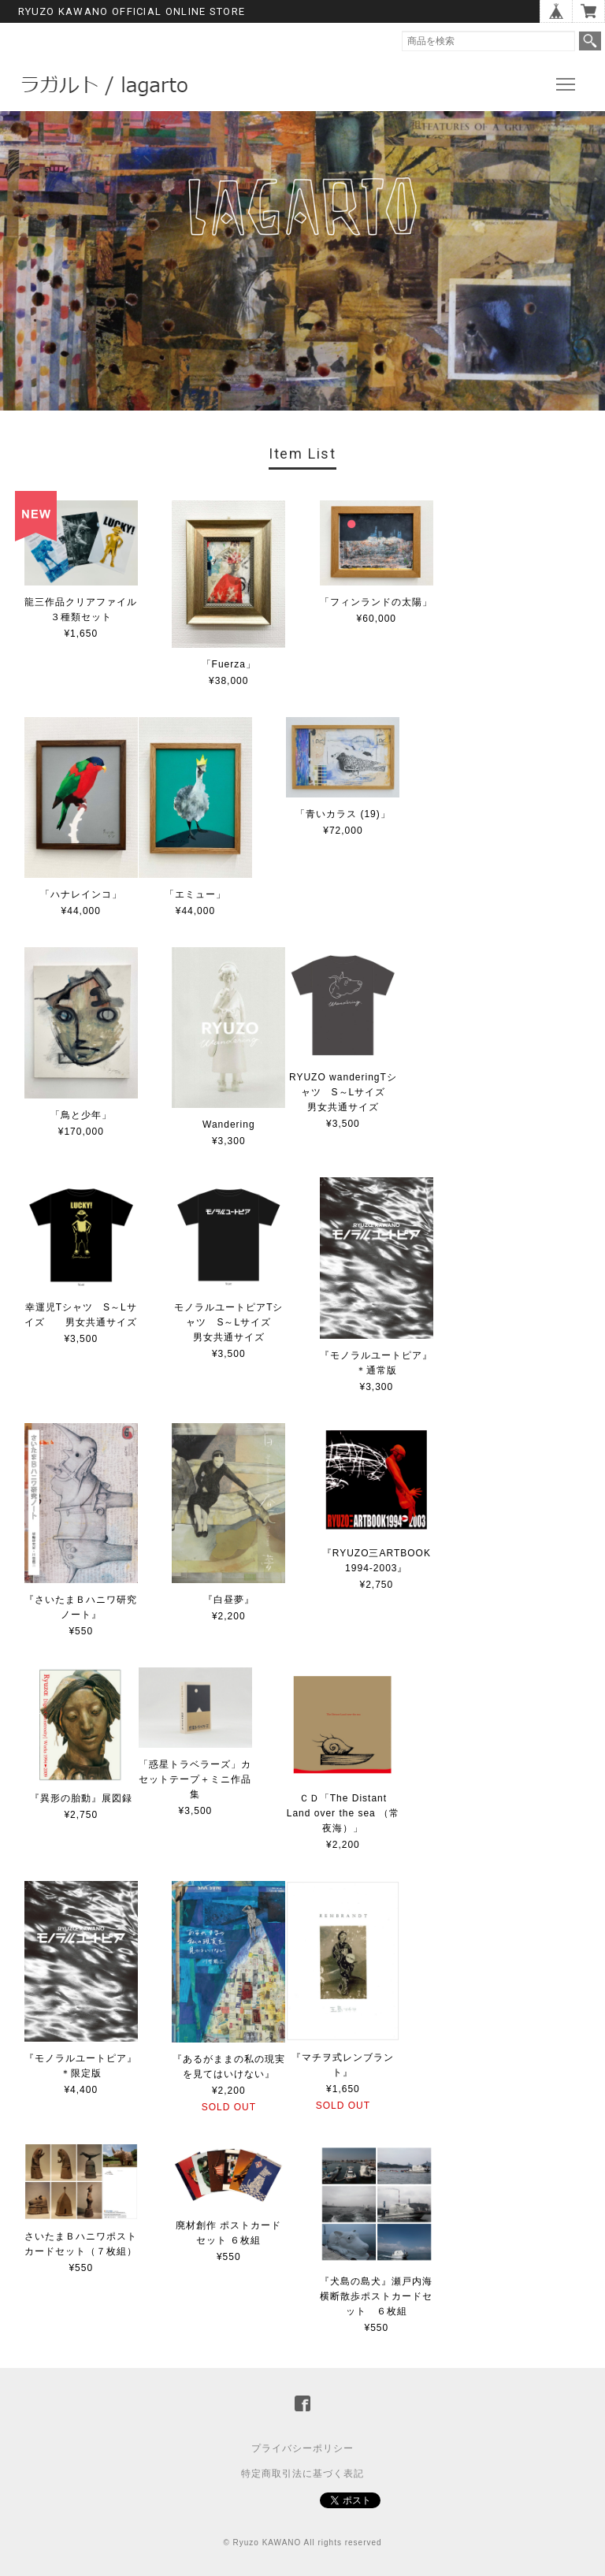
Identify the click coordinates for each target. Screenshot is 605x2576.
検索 (590, 41)
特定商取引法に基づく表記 (302, 2473)
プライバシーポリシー (302, 2448)
